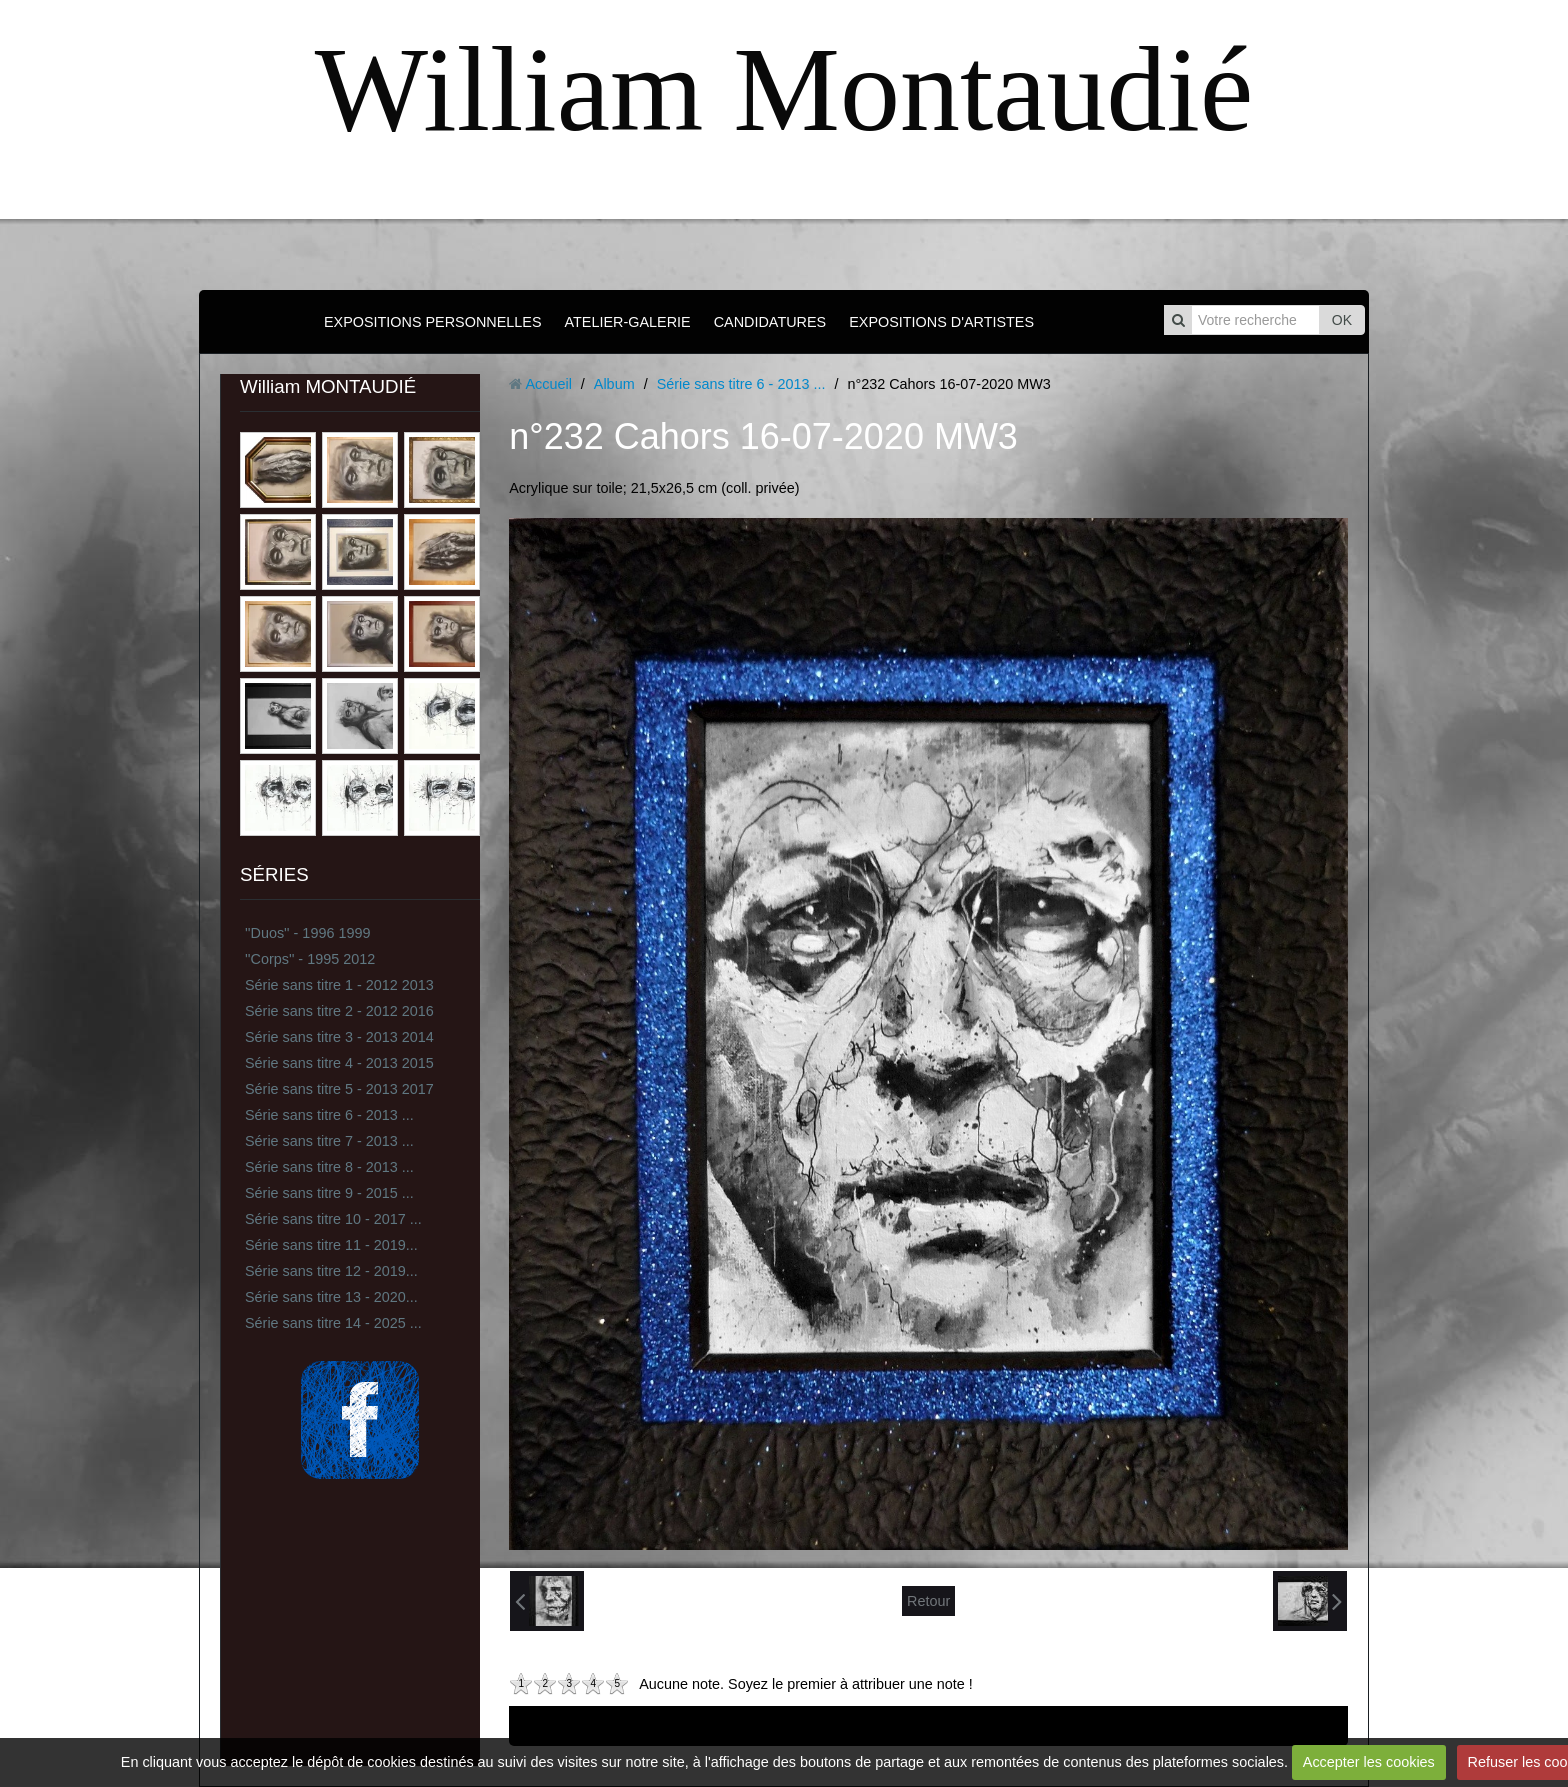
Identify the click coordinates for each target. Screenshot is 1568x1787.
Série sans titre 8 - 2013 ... (329, 1167)
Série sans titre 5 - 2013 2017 (339, 1089)
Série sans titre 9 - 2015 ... (329, 1193)
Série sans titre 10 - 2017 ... (333, 1219)
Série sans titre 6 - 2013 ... (329, 1115)
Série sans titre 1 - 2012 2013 (339, 985)
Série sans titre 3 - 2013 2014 (339, 1037)
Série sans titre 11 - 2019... (331, 1245)
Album (614, 384)
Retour (928, 1601)
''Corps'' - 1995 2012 (310, 959)
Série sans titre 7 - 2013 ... (329, 1141)
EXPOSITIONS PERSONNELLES (433, 322)
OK (1342, 320)
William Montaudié (784, 89)
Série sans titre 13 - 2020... (331, 1297)
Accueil (548, 384)
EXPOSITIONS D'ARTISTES (941, 322)
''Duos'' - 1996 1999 (307, 933)
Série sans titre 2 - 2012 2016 (339, 1011)
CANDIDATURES (770, 322)
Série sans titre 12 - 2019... (331, 1271)
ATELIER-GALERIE (628, 322)
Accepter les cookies (1369, 1762)
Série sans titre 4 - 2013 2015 (339, 1063)
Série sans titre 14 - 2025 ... (333, 1323)
